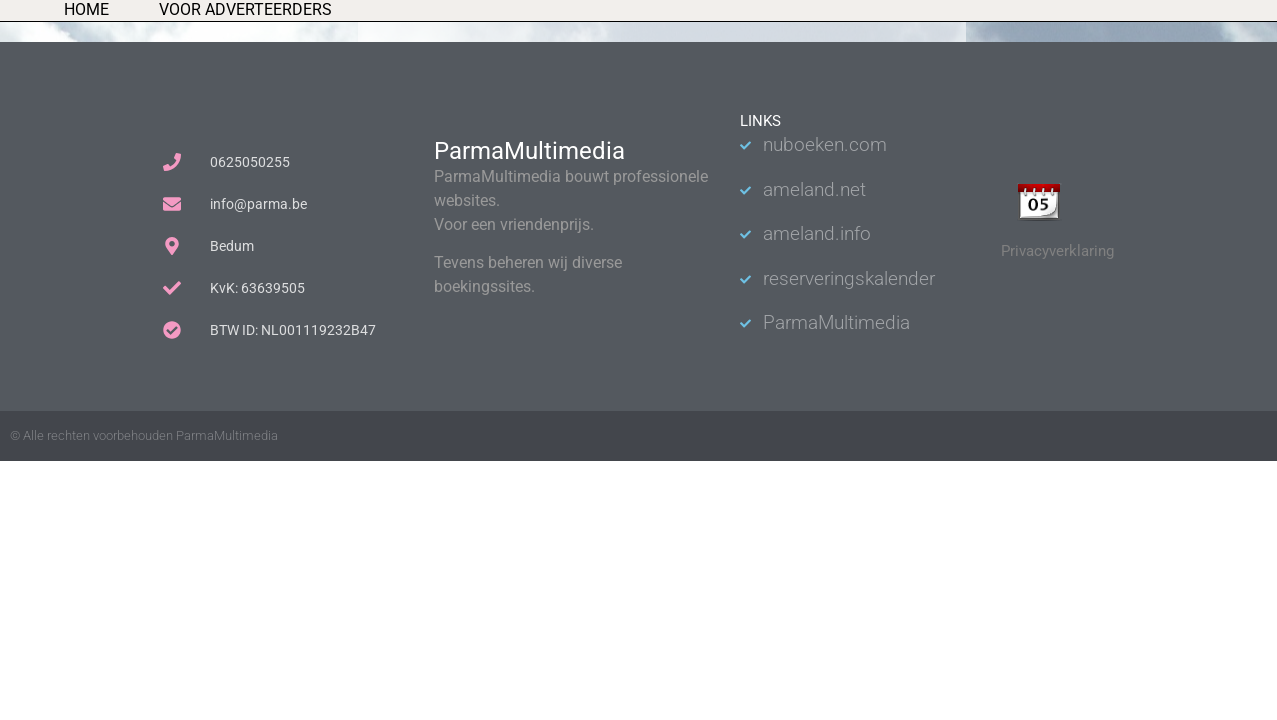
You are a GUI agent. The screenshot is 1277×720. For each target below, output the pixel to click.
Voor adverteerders (245, 9)
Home (86, 9)
